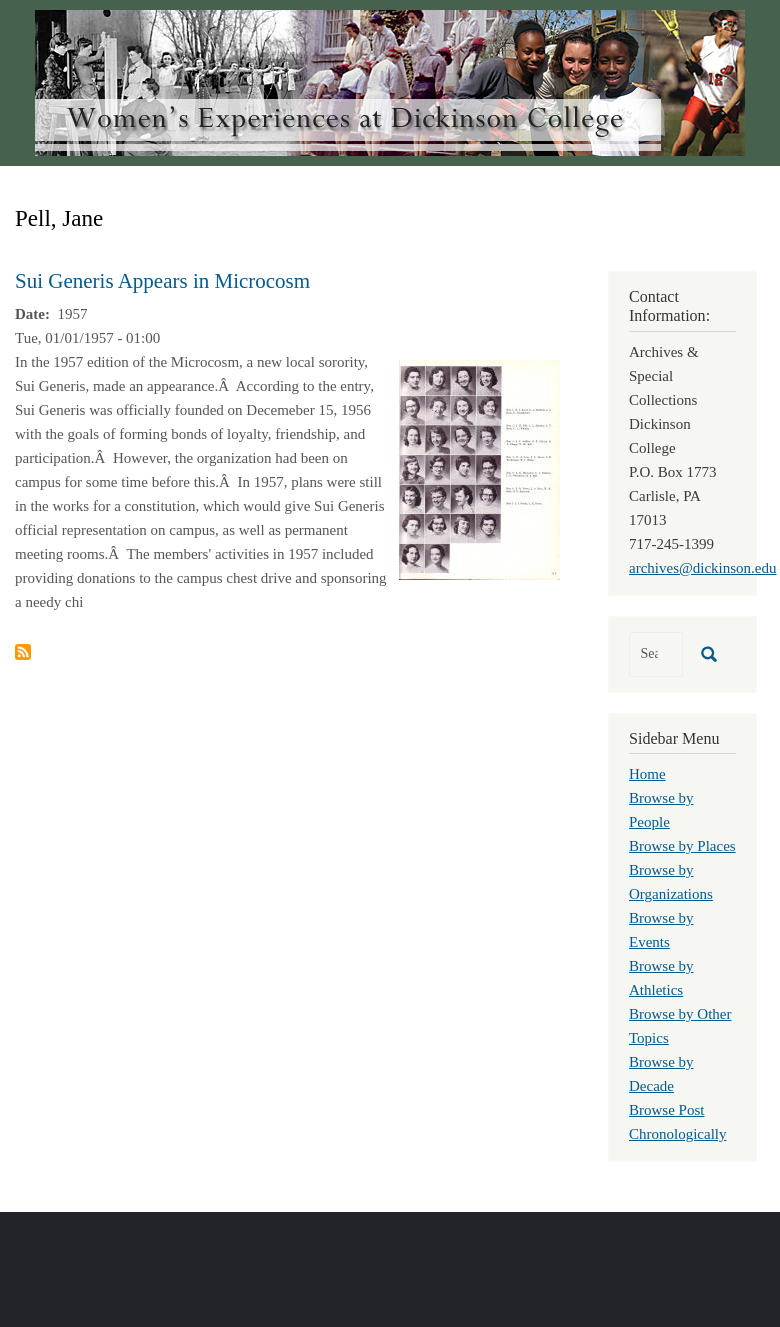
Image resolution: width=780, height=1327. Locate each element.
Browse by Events (661, 930)
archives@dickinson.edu (703, 568)
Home (647, 774)
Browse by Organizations (671, 882)
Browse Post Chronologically (678, 1122)
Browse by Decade (661, 1074)
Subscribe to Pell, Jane (23, 652)
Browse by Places (682, 846)
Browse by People (661, 810)
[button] (479, 468)
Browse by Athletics (661, 978)
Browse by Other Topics (680, 1026)
